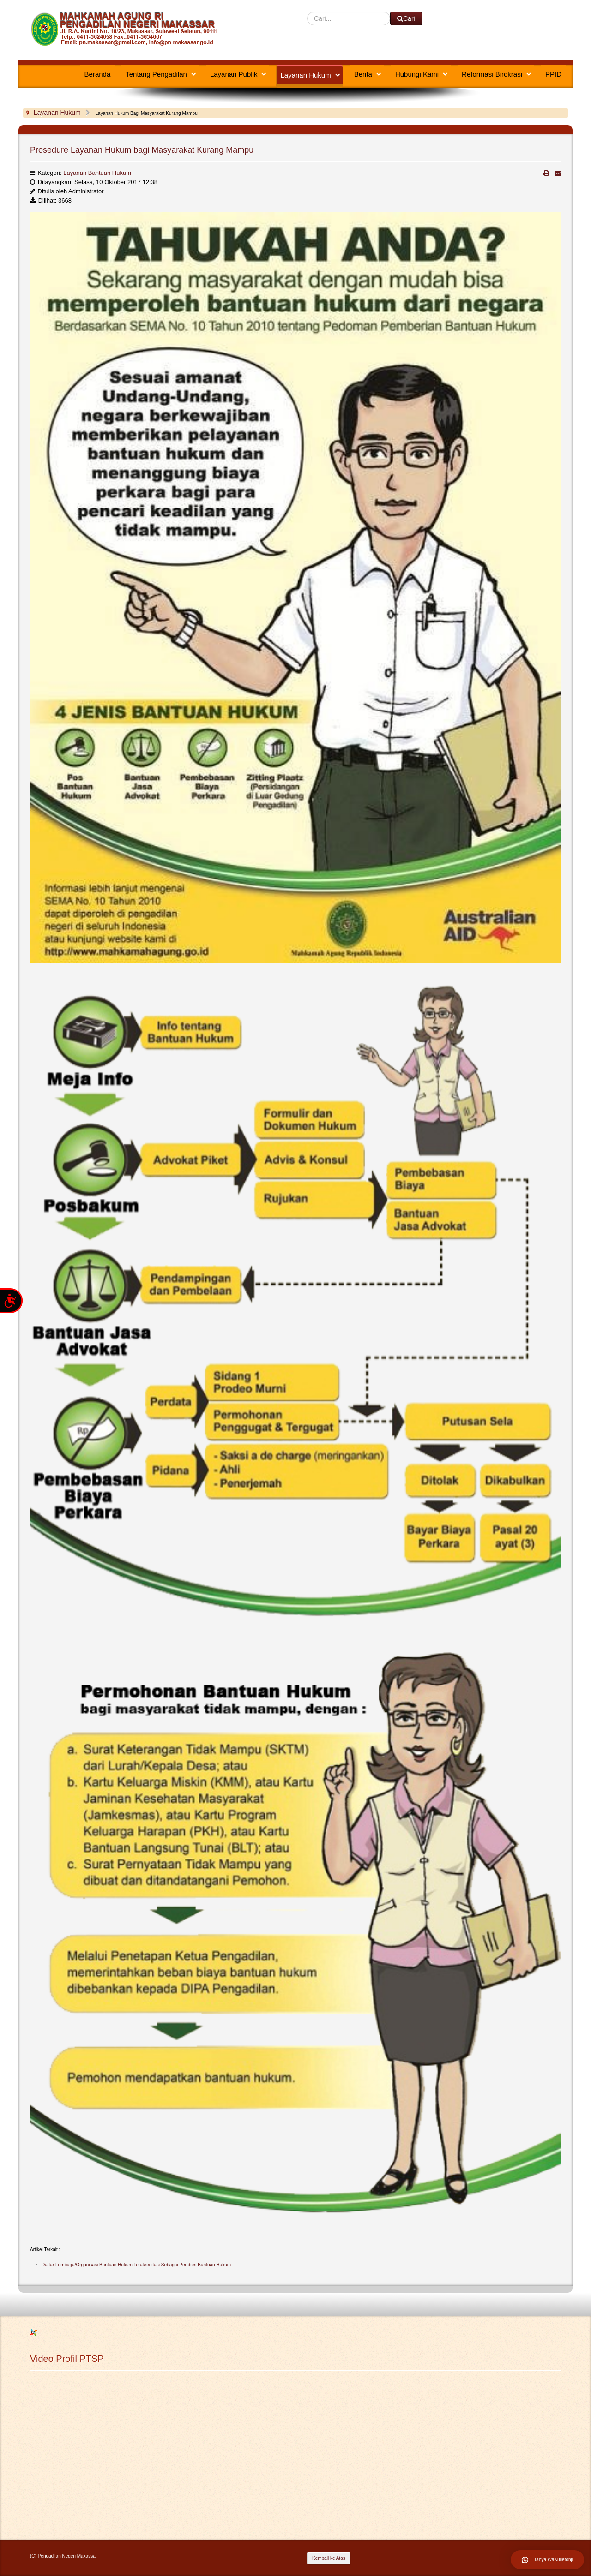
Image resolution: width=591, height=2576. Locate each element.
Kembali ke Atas (328, 2558)
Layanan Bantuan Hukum (97, 172)
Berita (363, 74)
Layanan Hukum (305, 75)
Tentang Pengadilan (156, 74)
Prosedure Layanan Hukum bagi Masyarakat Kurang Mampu (141, 150)
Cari (406, 18)
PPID (553, 74)
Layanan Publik (234, 74)
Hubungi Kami (417, 74)
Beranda (97, 74)
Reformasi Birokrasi (492, 74)
